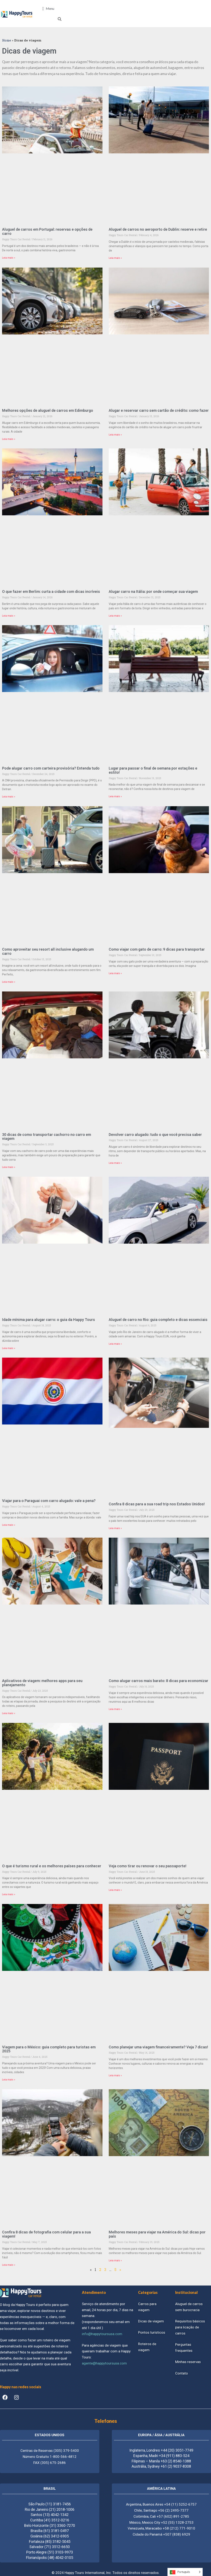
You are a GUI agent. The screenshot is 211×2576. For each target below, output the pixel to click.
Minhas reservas (188, 2362)
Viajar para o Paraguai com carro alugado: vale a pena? (49, 1500)
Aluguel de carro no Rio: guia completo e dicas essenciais (158, 1319)
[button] (48, 8)
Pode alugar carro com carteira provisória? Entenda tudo (51, 768)
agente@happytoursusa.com (104, 2363)
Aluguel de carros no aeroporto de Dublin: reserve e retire (158, 229)
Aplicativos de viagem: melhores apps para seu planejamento (42, 1683)
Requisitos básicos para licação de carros (190, 2327)
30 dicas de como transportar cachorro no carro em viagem (46, 1136)
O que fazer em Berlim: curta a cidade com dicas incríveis (51, 591)
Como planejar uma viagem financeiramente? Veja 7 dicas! (158, 2047)
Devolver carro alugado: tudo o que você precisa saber (155, 1134)
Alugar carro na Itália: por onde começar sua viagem (153, 591)
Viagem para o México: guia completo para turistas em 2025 (49, 2049)
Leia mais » (8, 257)
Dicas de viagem (151, 2321)
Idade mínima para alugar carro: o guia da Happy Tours (48, 1319)
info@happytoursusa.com (102, 2334)
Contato (181, 2373)
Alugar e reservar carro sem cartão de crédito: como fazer (159, 410)
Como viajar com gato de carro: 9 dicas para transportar (157, 949)
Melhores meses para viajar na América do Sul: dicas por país (157, 2234)
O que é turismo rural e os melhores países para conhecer (51, 1866)
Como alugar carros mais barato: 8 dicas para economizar (158, 1681)
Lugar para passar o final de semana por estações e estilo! (153, 770)
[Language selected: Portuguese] (185, 2572)
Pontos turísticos (151, 2332)
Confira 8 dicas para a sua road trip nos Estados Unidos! (157, 1504)
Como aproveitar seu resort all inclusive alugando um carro (48, 951)
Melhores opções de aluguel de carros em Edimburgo (47, 410)
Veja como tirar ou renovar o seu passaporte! (147, 1866)
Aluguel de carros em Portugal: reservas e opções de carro (47, 231)
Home (6, 40)
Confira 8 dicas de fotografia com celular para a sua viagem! (46, 2234)
